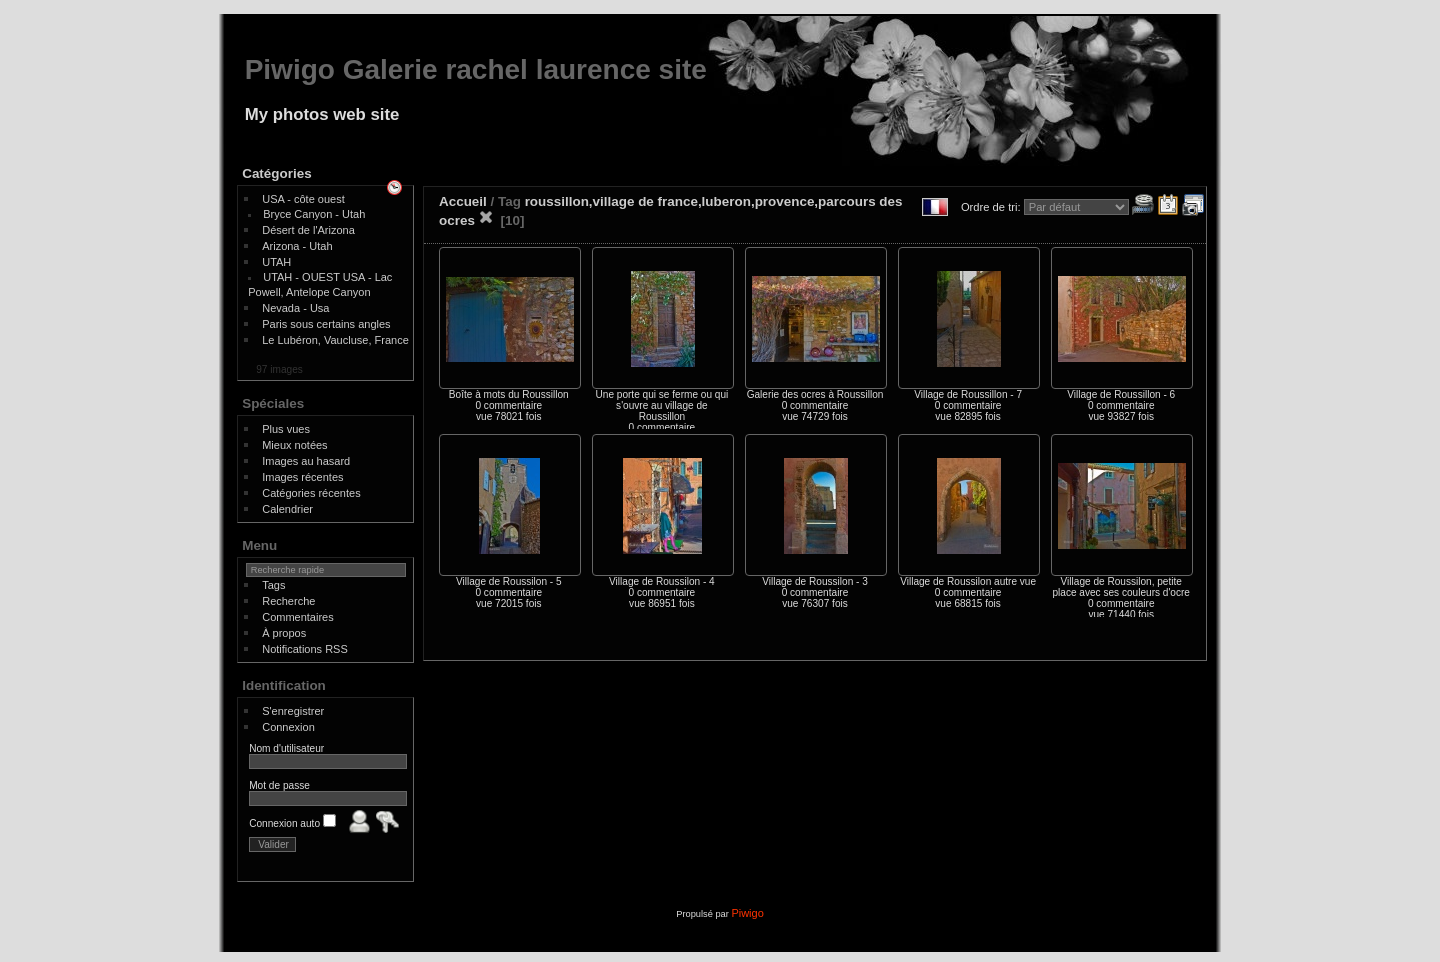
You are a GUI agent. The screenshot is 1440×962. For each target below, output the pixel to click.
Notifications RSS (305, 649)
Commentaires (298, 617)
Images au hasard (306, 461)
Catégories (276, 173)
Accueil (463, 201)
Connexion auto (292, 823)
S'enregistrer (293, 711)
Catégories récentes (311, 493)
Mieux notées (294, 445)
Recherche (288, 601)
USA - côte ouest (303, 199)
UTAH (276, 262)
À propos (284, 633)
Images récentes (302, 477)
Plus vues (286, 429)
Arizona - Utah (297, 246)
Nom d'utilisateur (286, 748)
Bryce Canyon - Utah (314, 214)
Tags (273, 585)
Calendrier (287, 509)
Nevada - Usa (295, 308)
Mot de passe (279, 785)
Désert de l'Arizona (308, 230)
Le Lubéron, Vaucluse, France (335, 340)
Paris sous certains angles (326, 324)
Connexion (288, 727)
